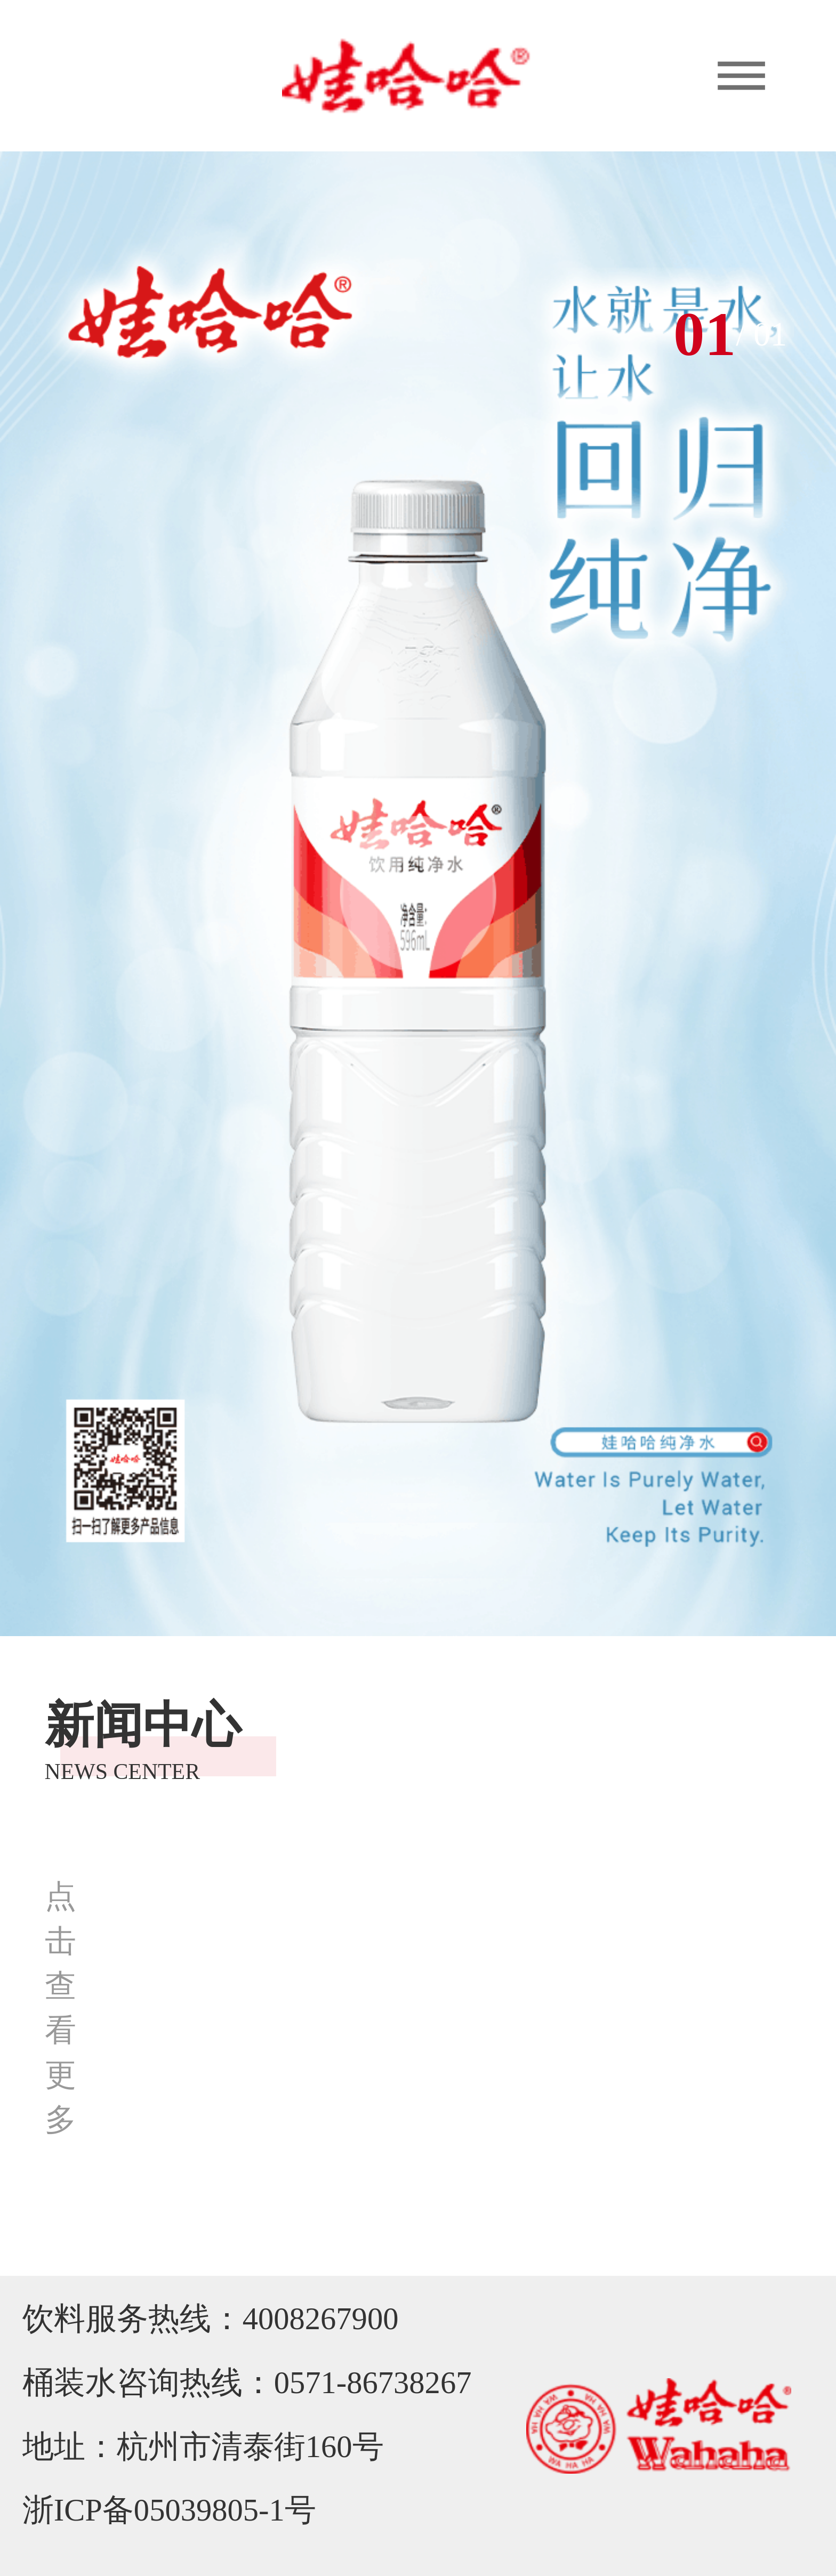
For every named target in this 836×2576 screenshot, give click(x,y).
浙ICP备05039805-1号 (169, 2510)
